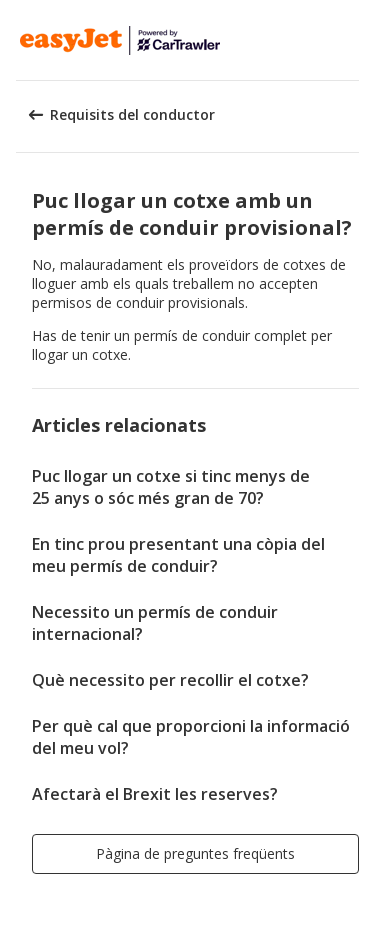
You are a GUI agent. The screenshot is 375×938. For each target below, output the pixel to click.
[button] (353, 40)
